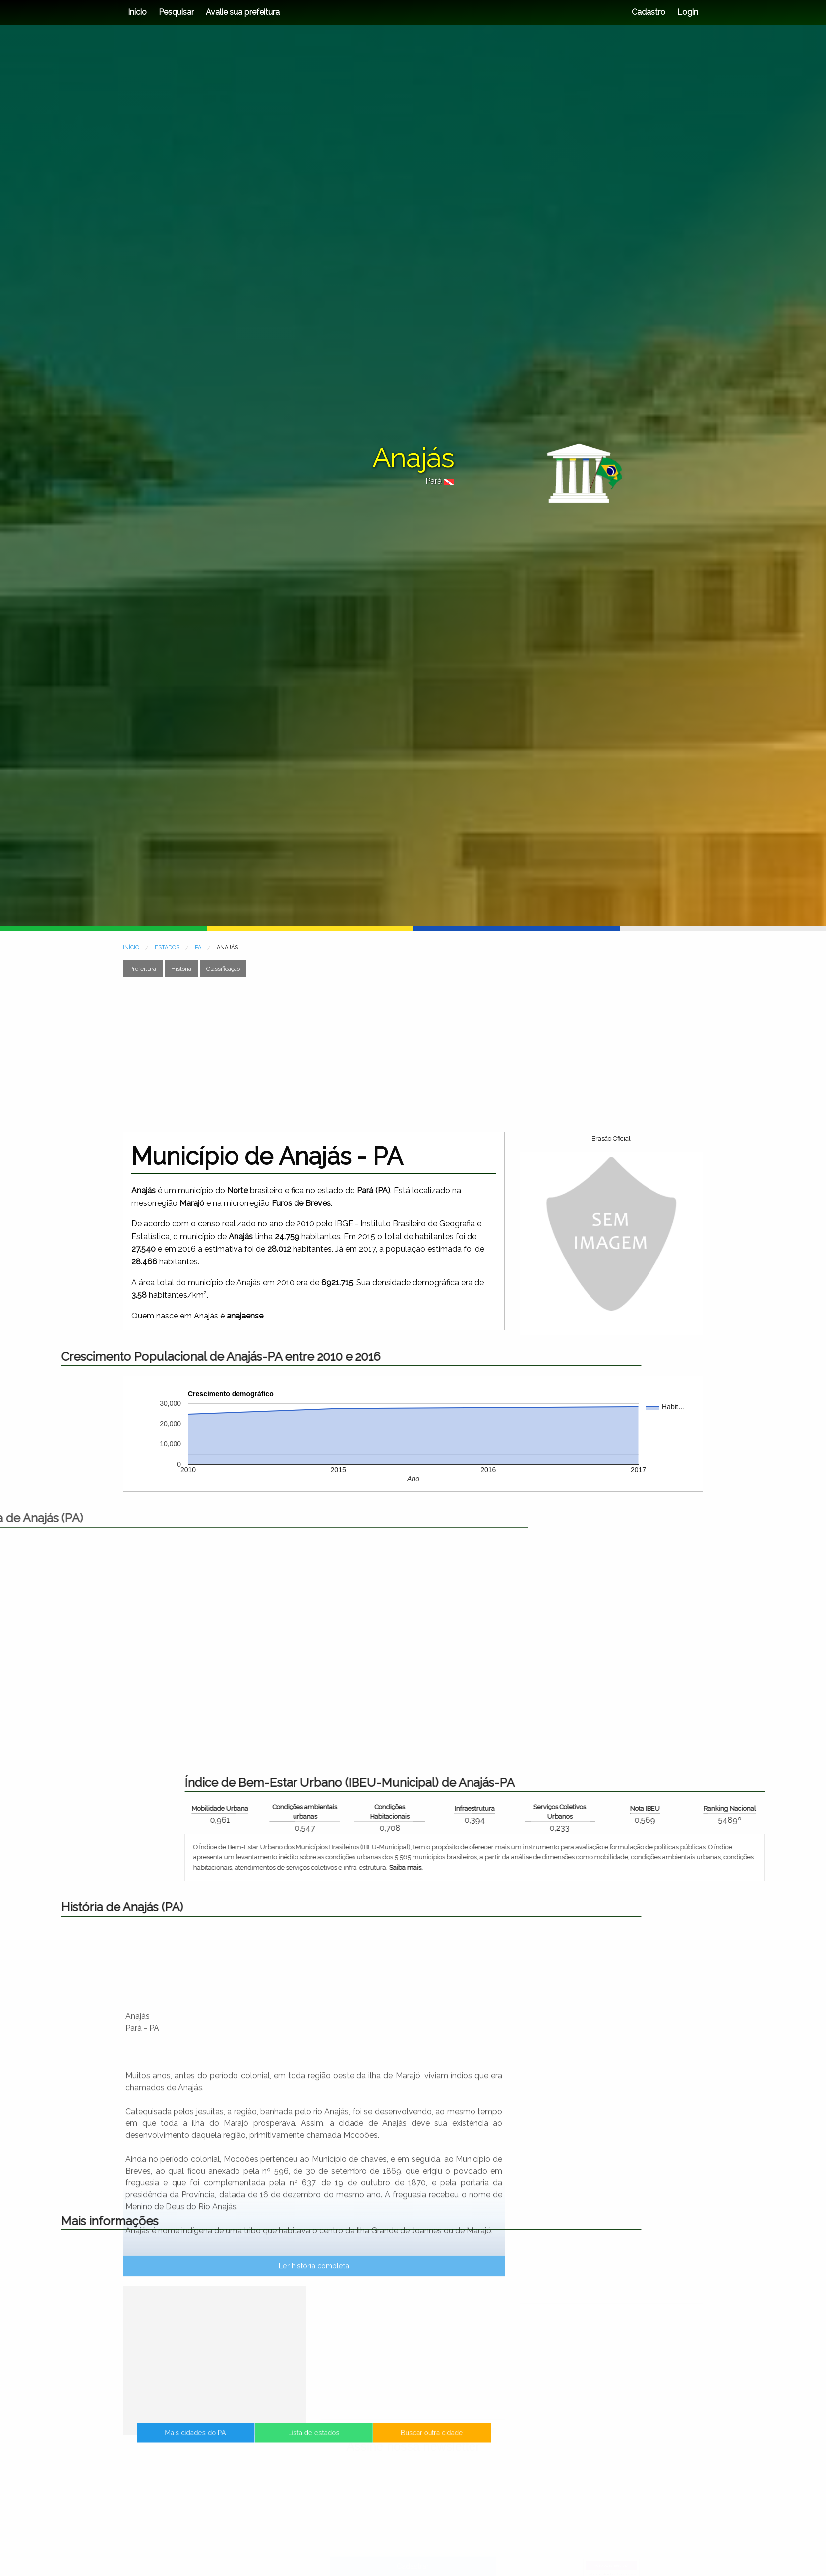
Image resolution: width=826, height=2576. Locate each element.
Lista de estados (313, 2442)
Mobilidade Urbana (600, 1808)
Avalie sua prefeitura (243, 12)
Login (686, 12)
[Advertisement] (413, 1054)
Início (137, 12)
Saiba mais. (786, 1867)
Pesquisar (176, 12)
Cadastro (648, 12)
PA (198, 947)
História (181, 968)
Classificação (223, 968)
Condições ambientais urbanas (684, 1811)
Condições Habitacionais (769, 1811)
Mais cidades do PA (253, 2442)
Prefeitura (142, 968)
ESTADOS (167, 947)
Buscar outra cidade (375, 2442)
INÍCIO (131, 947)
